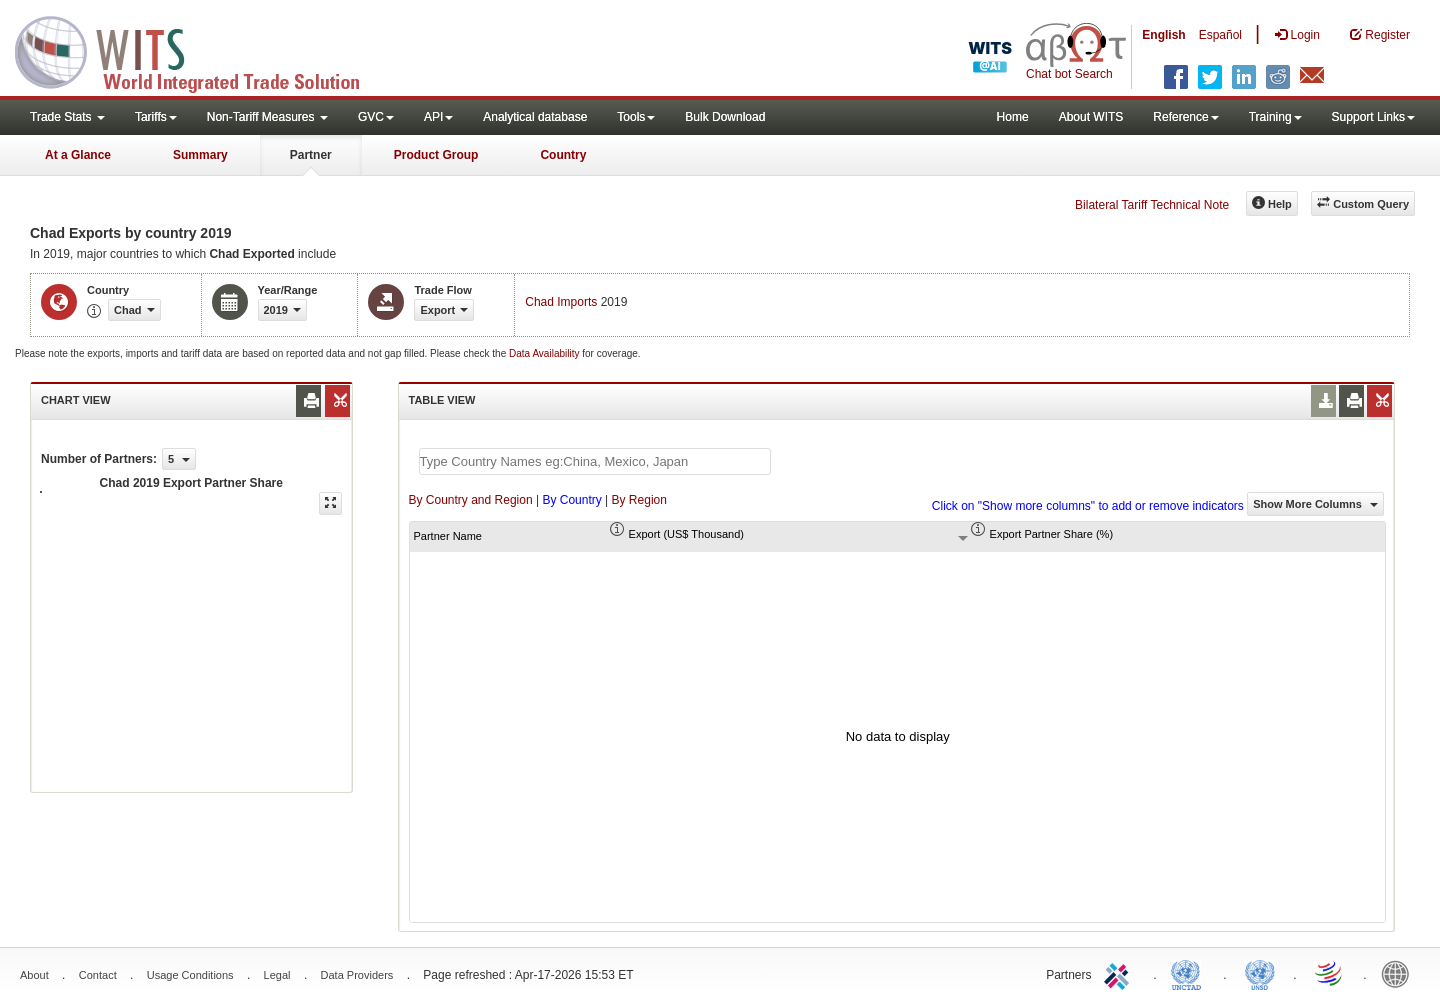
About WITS (1091, 117)
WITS (200, 50)
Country (563, 155)
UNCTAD (1190, 973)
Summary (200, 155)
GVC (376, 117)
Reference (1185, 117)
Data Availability (545, 353)
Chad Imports (561, 302)
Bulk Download (725, 117)
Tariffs (156, 117)
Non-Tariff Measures (267, 117)
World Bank (1400, 973)
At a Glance (78, 155)
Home (1013, 117)
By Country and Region (471, 500)
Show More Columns (1315, 504)
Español (1220, 35)
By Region (639, 500)
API (438, 117)
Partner (311, 155)
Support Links (1373, 117)
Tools (636, 117)
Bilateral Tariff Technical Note (1152, 205)
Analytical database (535, 117)
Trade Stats (67, 117)
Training (1275, 117)
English (1163, 35)
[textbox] (595, 461)
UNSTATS (1260, 973)
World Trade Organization (1330, 973)
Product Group (436, 155)
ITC (1120, 973)
